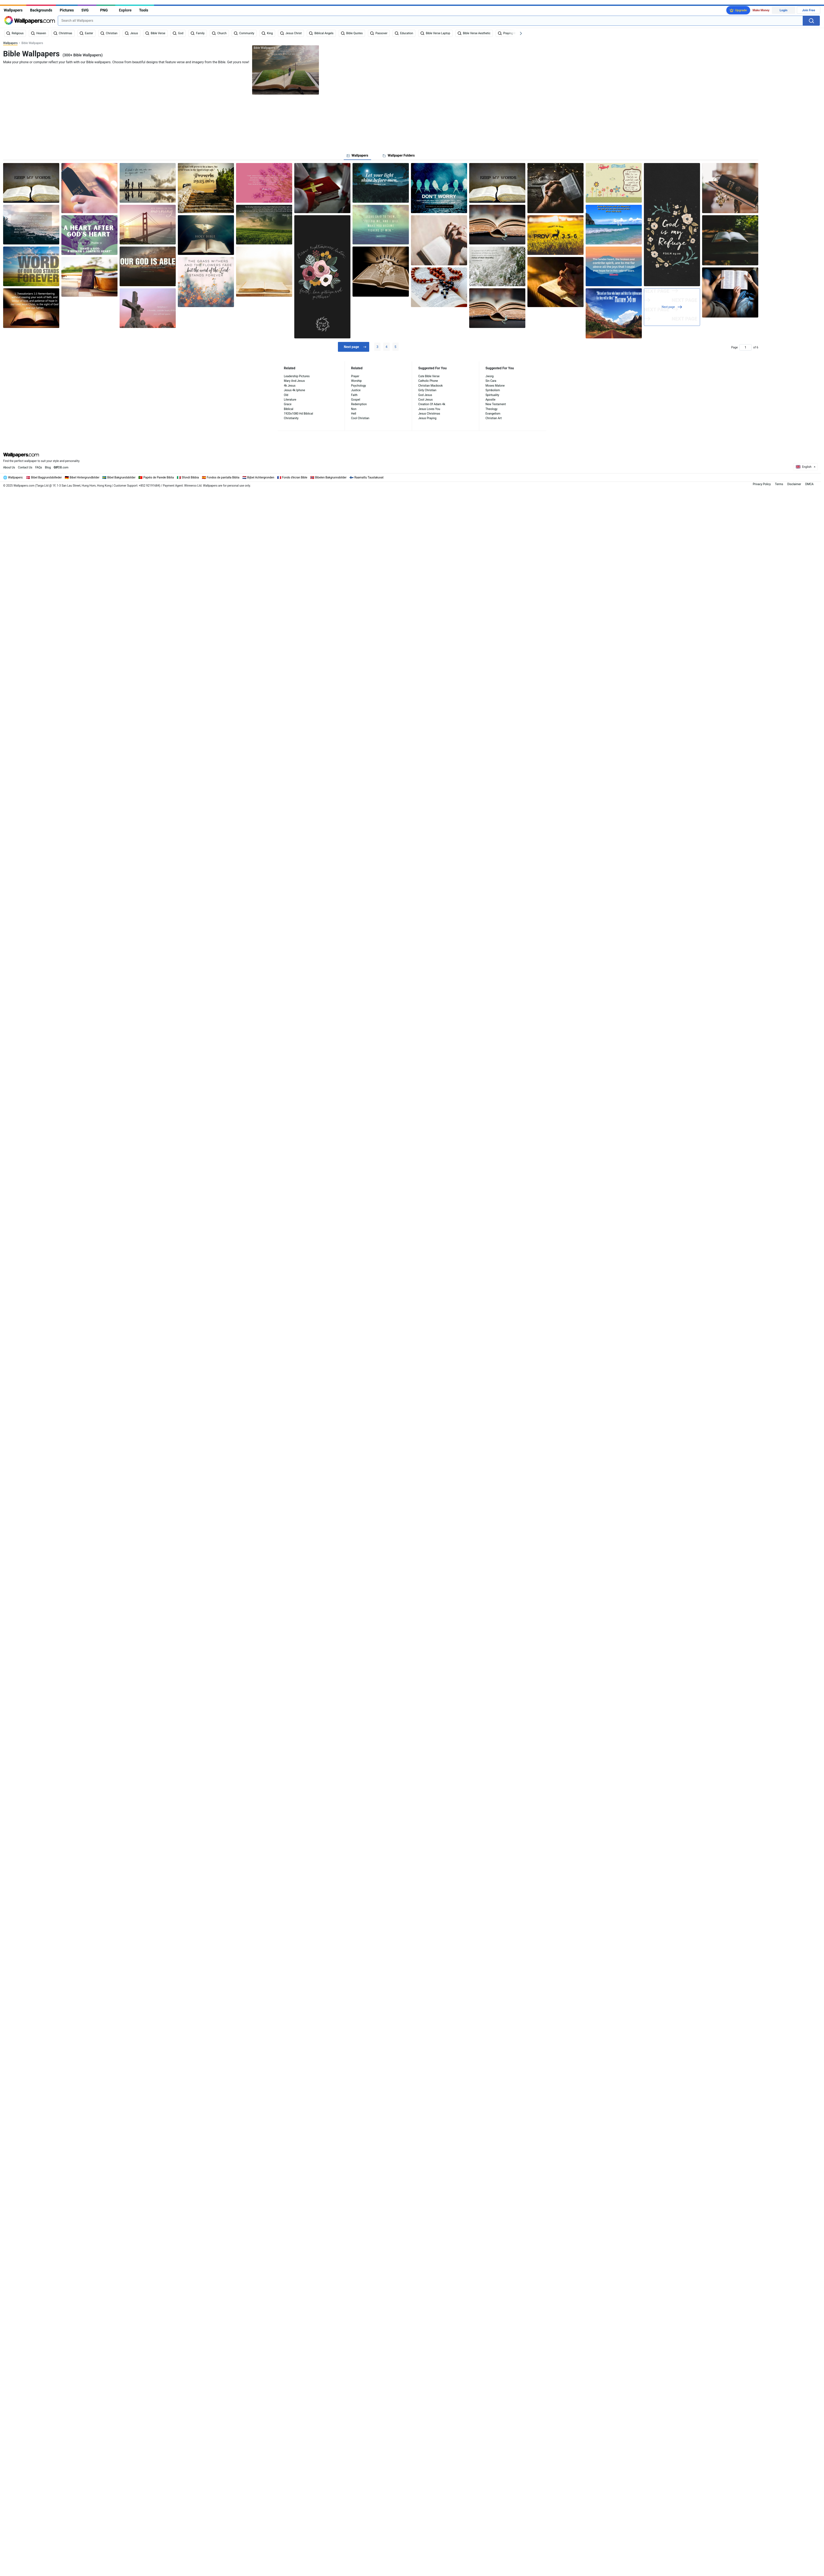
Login (783, 10)
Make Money (761, 10)
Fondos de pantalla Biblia (223, 477)
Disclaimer (794, 484)
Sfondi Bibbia (190, 477)
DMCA (809, 484)
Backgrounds (41, 10)
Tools (143, 10)
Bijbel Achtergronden (260, 477)
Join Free (808, 10)
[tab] (357, 155)
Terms (779, 484)
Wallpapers (13, 10)
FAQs (38, 467)
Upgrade (741, 10)
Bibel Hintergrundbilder (84, 477)
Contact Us (25, 467)
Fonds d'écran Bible (294, 477)
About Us (9, 467)
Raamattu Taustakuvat (369, 477)
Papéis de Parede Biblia (158, 477)
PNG (104, 10)
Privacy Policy (762, 484)
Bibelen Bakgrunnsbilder (331, 477)
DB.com (61, 467)
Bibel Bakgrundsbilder (121, 477)
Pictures (67, 10)
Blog (48, 467)
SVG (85, 10)
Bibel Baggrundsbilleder (46, 477)
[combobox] (430, 21)
